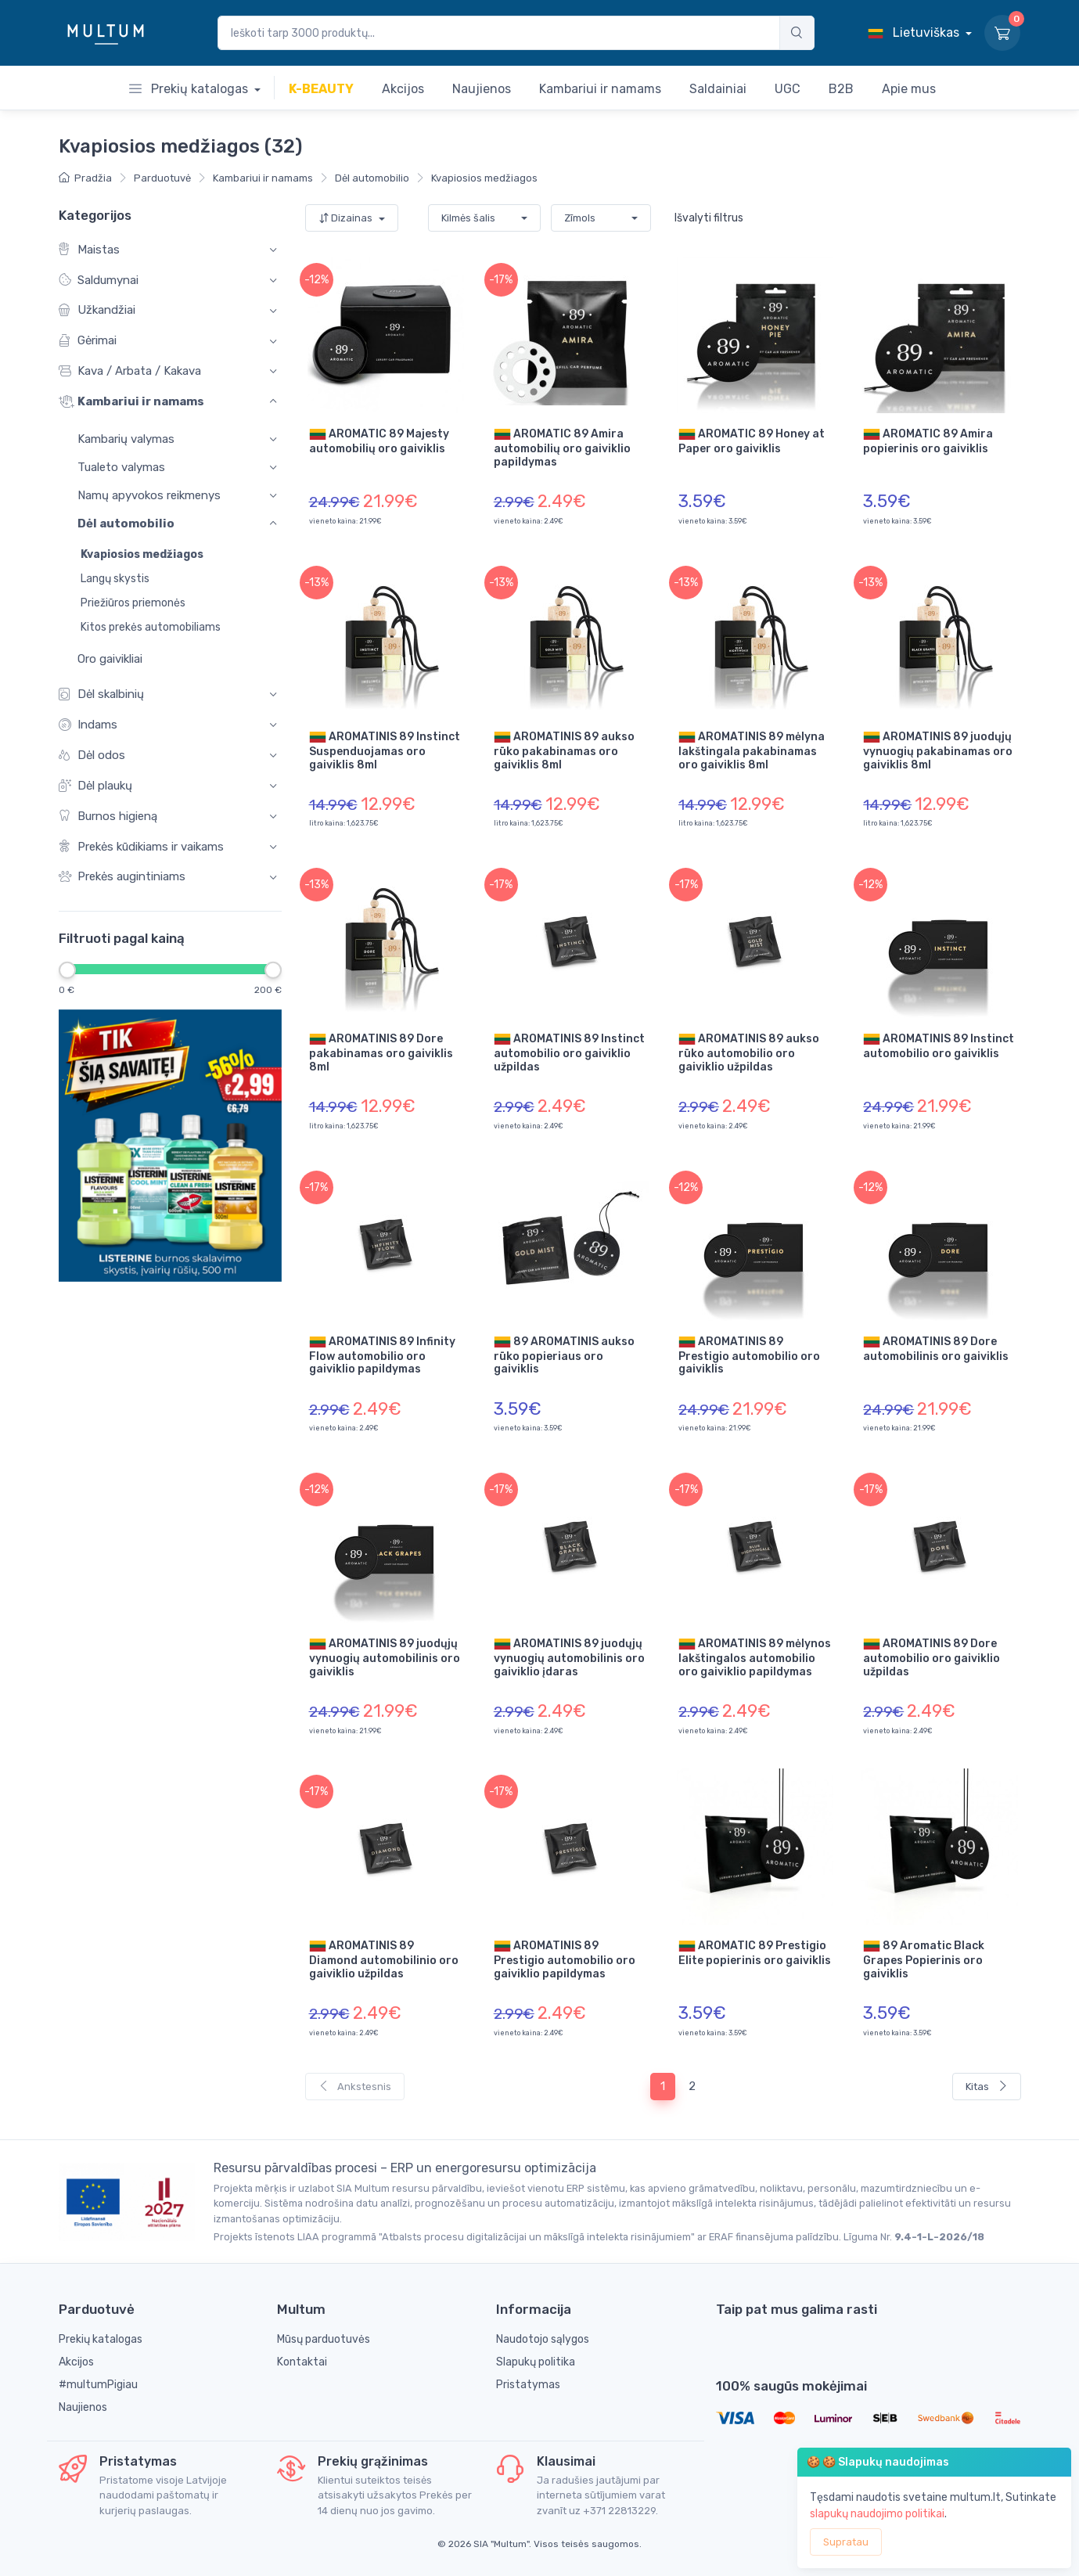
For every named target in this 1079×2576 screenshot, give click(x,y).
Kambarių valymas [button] (125, 439)
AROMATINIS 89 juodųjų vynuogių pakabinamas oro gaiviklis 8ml (937, 750)
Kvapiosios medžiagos (484, 178)
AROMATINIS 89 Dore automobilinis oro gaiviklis (936, 1348)
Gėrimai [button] (88, 341)
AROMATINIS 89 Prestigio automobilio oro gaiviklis (749, 1354)
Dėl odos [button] (92, 755)
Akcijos (76, 2362)
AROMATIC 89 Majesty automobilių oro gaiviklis (379, 440)
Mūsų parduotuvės (323, 2339)
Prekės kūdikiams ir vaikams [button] (141, 847)
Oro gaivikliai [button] (100, 659)
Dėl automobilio (372, 178)
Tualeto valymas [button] (121, 467)
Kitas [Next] (987, 2086)
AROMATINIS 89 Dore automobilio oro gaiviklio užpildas (931, 1656)
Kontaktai (302, 2362)
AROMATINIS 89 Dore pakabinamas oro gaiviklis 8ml (381, 1052)
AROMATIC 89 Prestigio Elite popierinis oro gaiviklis (754, 1952)
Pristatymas (528, 2384)
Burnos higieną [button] (108, 816)
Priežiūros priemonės (133, 603)
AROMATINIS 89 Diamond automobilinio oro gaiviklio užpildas (384, 1959)
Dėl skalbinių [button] (101, 694)
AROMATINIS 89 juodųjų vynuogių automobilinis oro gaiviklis (384, 1656)
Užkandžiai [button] (97, 311)
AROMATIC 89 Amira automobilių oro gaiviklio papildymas (562, 447)
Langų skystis (115, 578)
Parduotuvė (162, 178)
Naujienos (83, 2407)
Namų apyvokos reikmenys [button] (149, 496)
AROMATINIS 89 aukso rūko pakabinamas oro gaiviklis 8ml (564, 750)
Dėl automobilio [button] (125, 524)
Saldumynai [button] (98, 280)
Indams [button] (88, 725)
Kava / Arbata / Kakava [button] (130, 371)
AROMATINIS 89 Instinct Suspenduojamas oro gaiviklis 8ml (384, 750)
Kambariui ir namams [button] (131, 402)
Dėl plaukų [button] (95, 786)
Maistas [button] (89, 250)
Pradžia (85, 178)
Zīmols (579, 218)
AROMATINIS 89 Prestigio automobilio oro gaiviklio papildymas (564, 1959)
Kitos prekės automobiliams (151, 627)
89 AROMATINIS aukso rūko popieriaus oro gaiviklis (564, 1354)
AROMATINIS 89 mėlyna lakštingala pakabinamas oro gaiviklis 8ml (751, 750)
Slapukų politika (535, 2362)
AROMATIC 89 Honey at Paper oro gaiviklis (751, 440)
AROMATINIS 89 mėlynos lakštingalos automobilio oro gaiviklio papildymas (754, 1656)
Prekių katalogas (190, 88)
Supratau (846, 2542)
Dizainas (346, 218)
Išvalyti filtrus (708, 218)
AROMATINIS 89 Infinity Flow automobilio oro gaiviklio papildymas (382, 1354)
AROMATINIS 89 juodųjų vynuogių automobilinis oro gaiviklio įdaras (569, 1656)
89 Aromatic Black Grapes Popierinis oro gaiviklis (923, 1959)
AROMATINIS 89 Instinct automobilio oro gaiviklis (938, 1045)
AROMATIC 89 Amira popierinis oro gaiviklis (928, 440)
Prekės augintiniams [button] (122, 877)
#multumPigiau (98, 2384)
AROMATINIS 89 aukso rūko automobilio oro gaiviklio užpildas (748, 1052)
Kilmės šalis (468, 218)
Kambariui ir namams (263, 178)
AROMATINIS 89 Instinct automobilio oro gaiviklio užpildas (569, 1052)
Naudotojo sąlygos (542, 2339)
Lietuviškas (915, 32)
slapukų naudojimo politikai (877, 2513)
